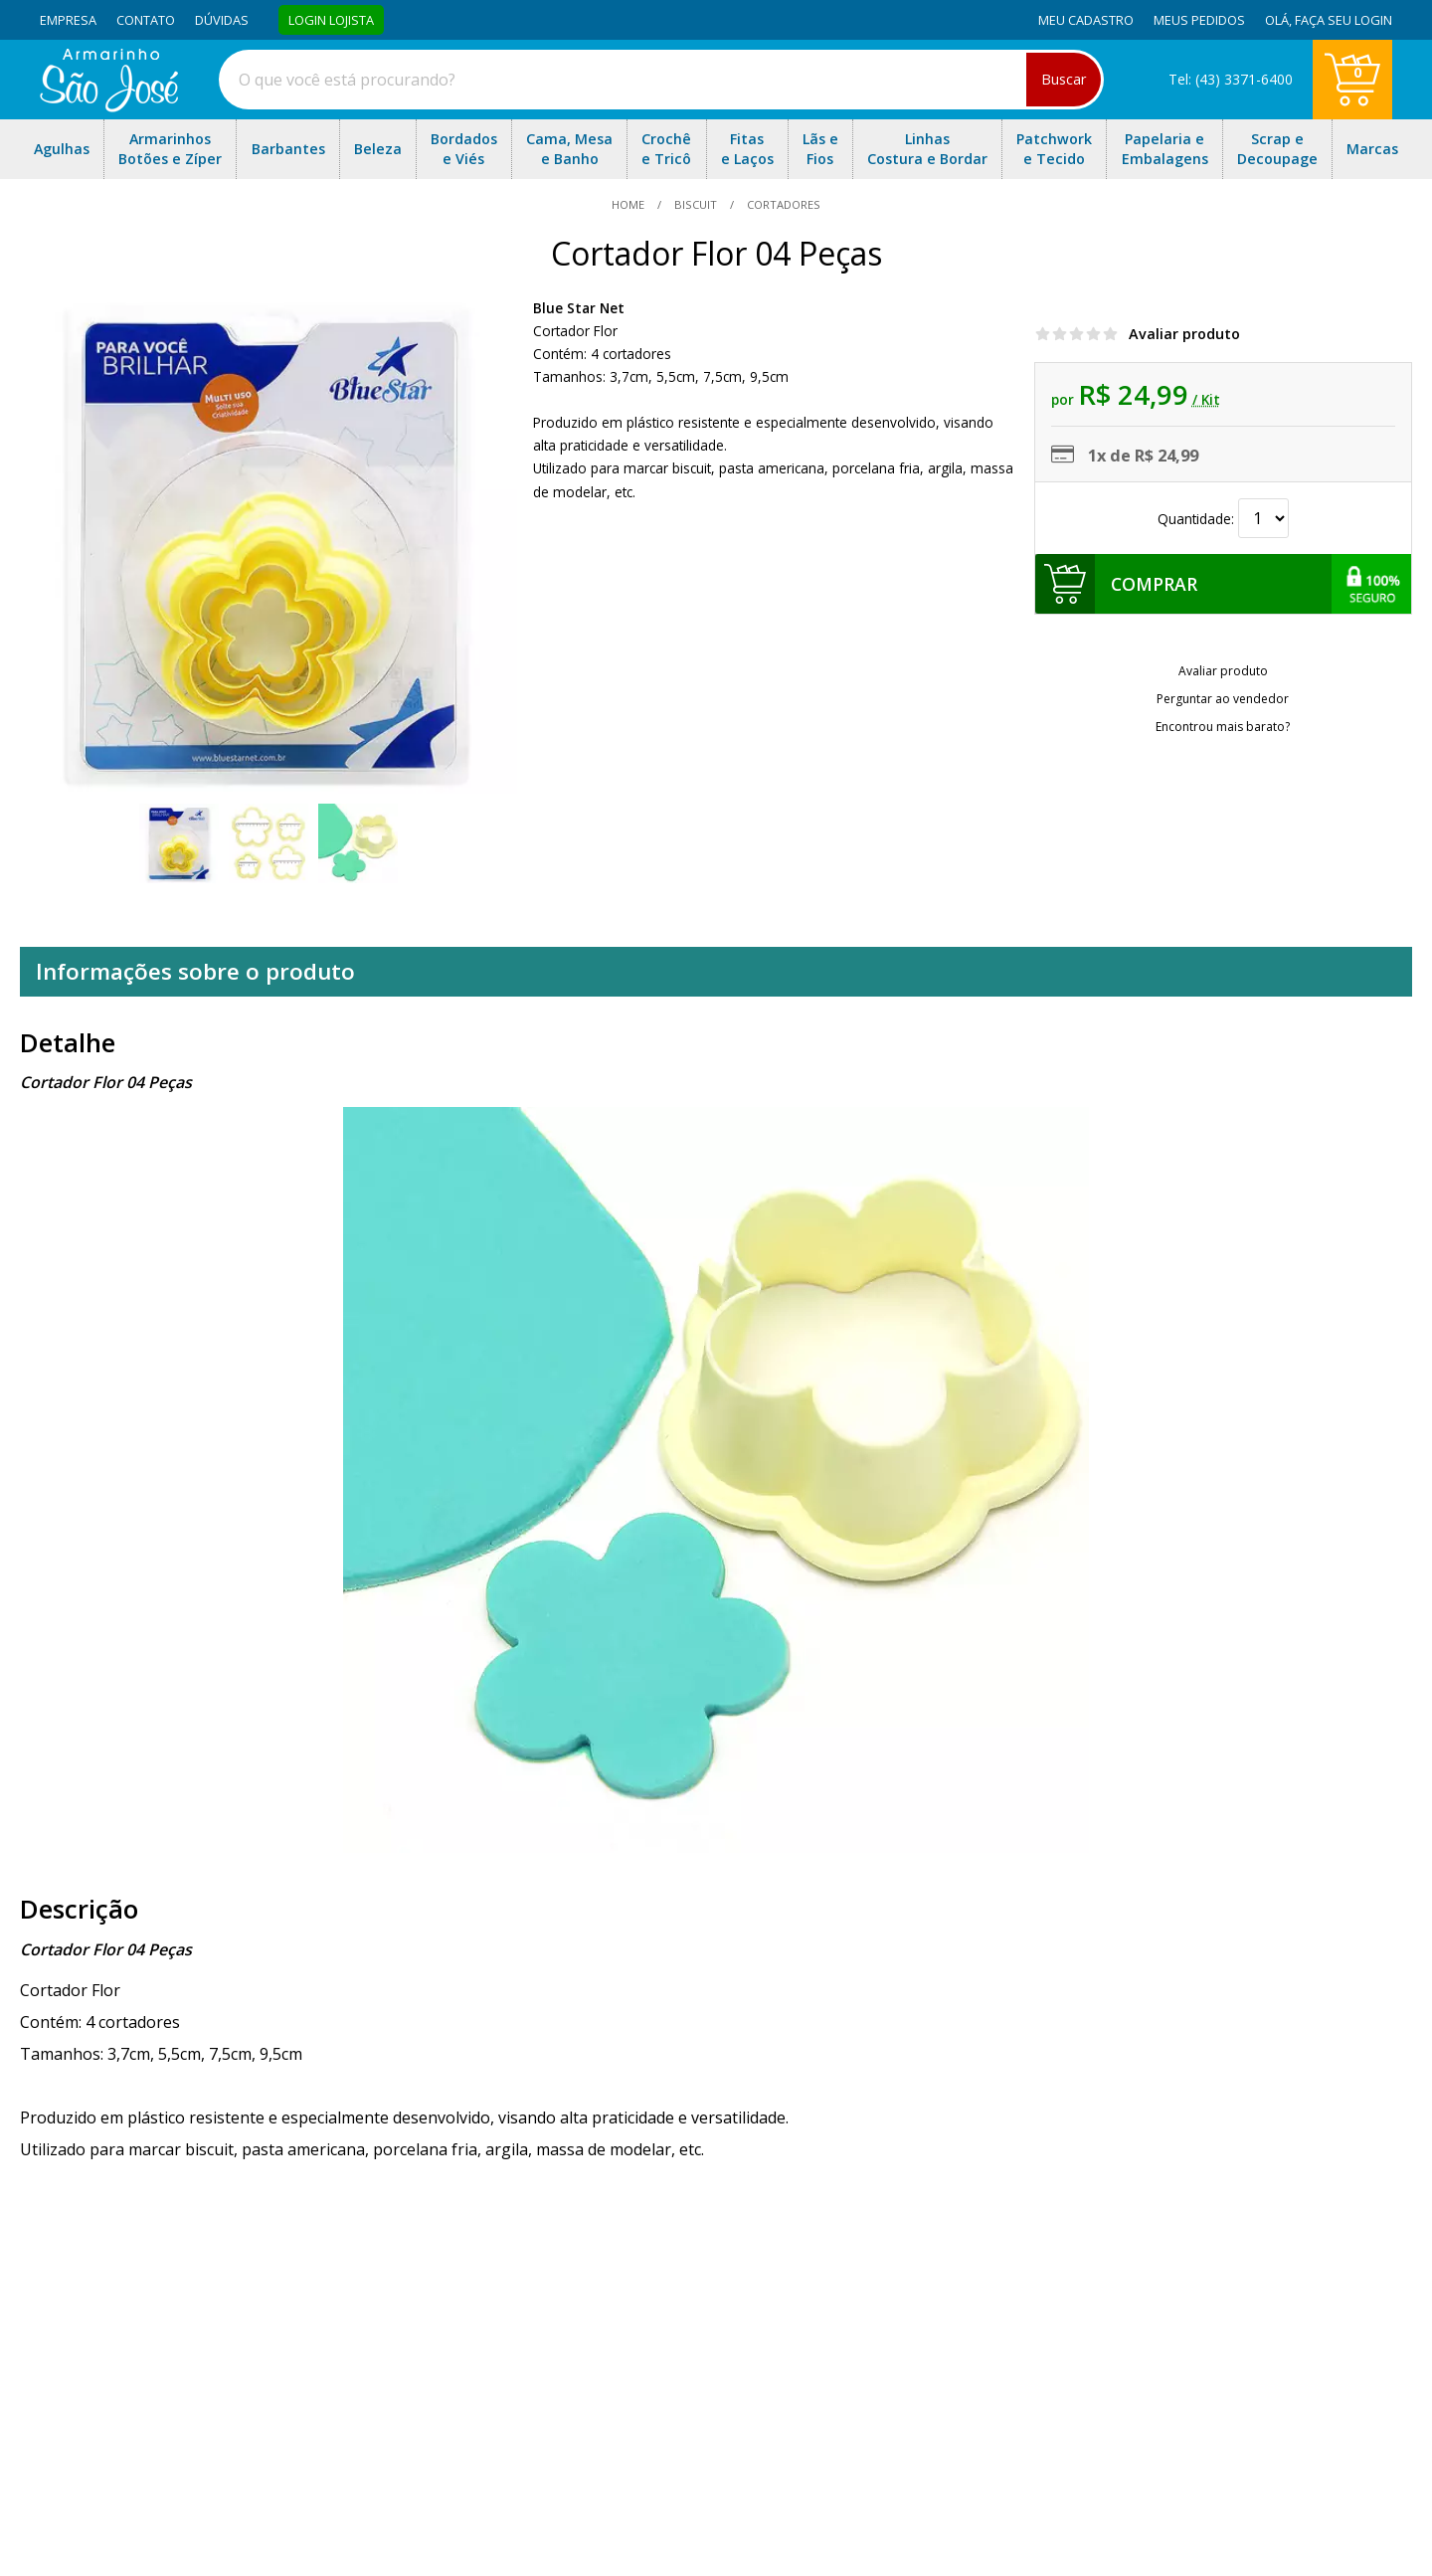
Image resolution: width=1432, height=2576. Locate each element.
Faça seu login (1343, 20)
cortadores (782, 204)
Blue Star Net (579, 307)
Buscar (1063, 79)
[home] (109, 106)
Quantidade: (1223, 518)
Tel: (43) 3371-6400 (1230, 79)
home (629, 204)
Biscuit (695, 204)
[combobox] (661, 79)
